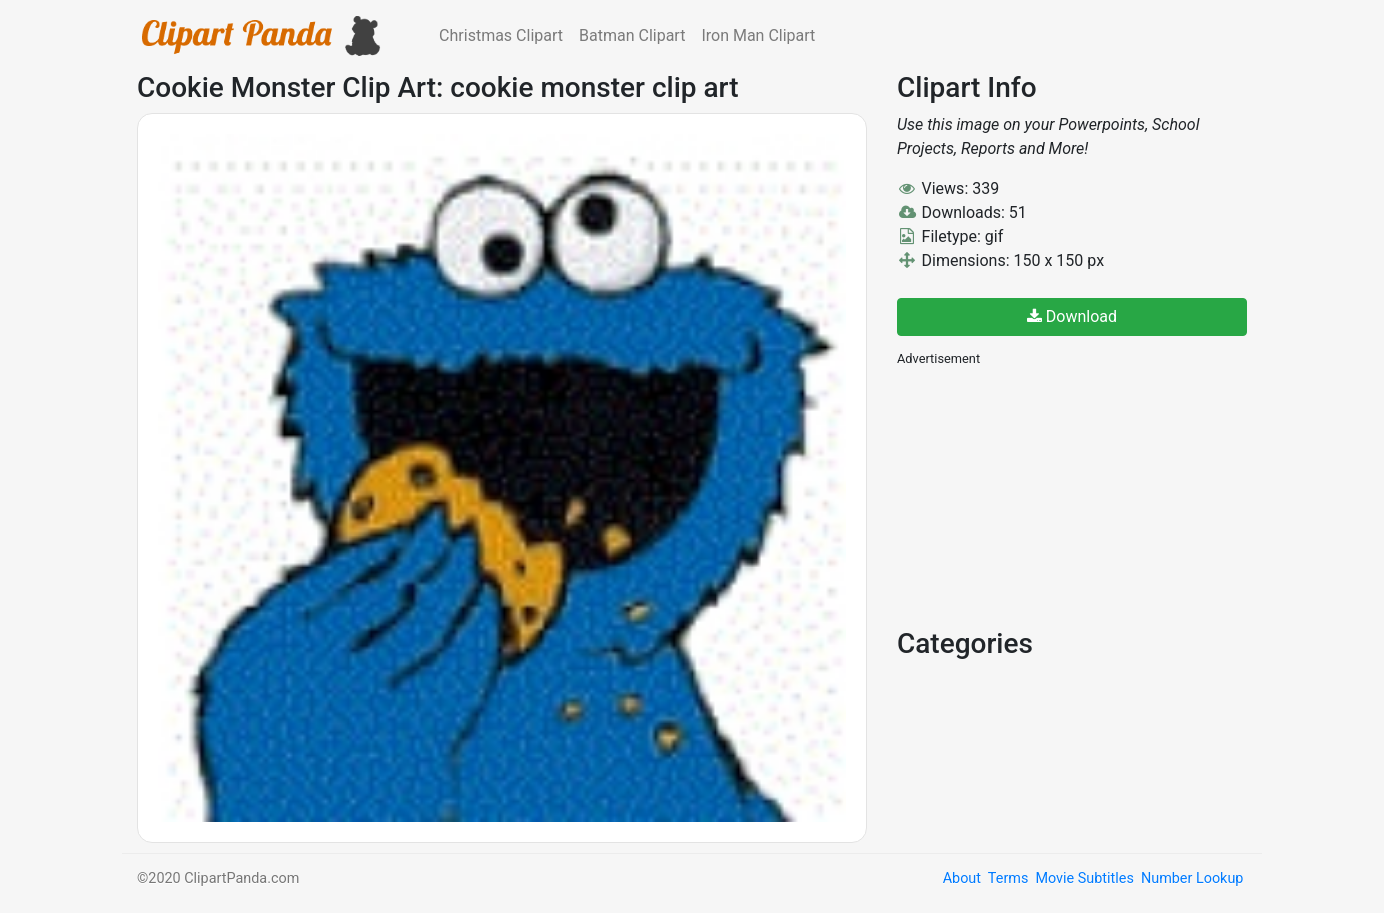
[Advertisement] (1047, 495)
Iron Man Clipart (758, 35)
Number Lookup (1192, 878)
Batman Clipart (632, 35)
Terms (1008, 878)
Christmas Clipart (501, 35)
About (962, 878)
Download (1072, 316)
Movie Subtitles (1084, 878)
